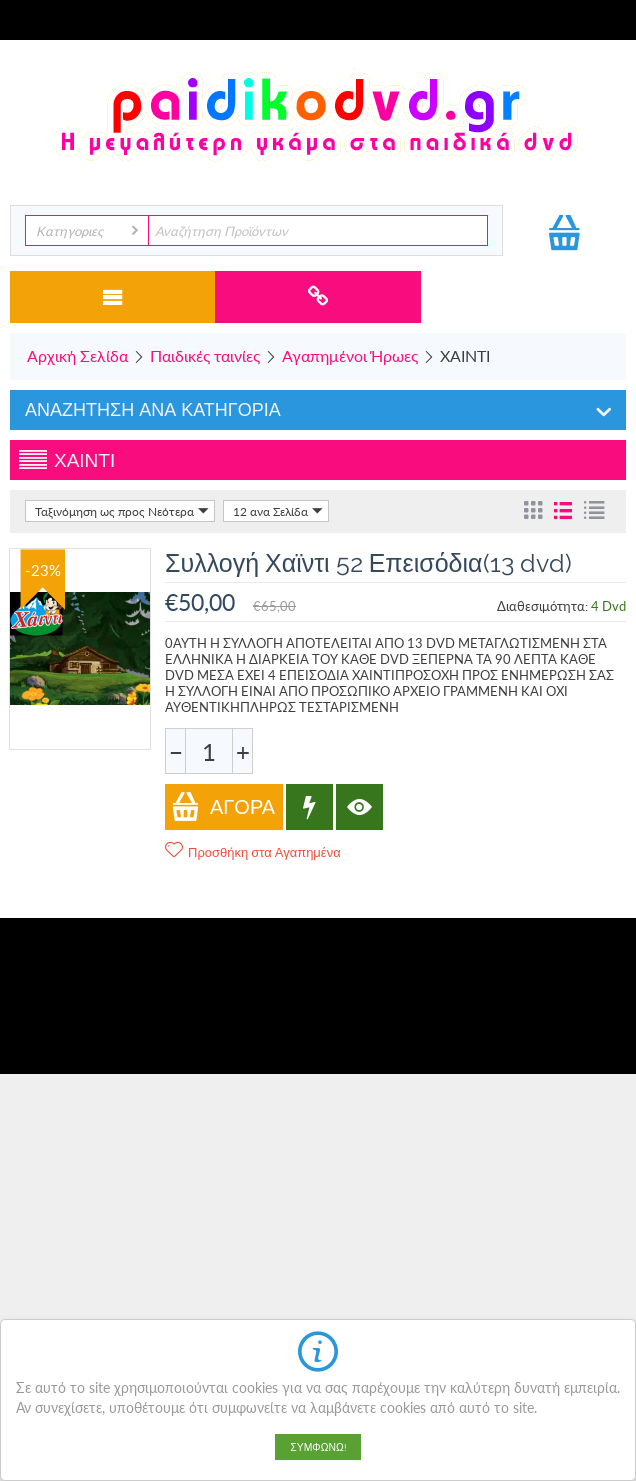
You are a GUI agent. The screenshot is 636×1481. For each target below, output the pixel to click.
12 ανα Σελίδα (278, 511)
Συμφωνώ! (317, 1447)
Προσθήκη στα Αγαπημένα (253, 851)
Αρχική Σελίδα (77, 355)
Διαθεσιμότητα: (542, 606)
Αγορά (223, 806)
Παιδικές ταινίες (205, 355)
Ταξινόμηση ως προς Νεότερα (122, 511)
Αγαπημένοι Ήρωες (350, 355)
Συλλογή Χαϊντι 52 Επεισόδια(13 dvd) (368, 563)
